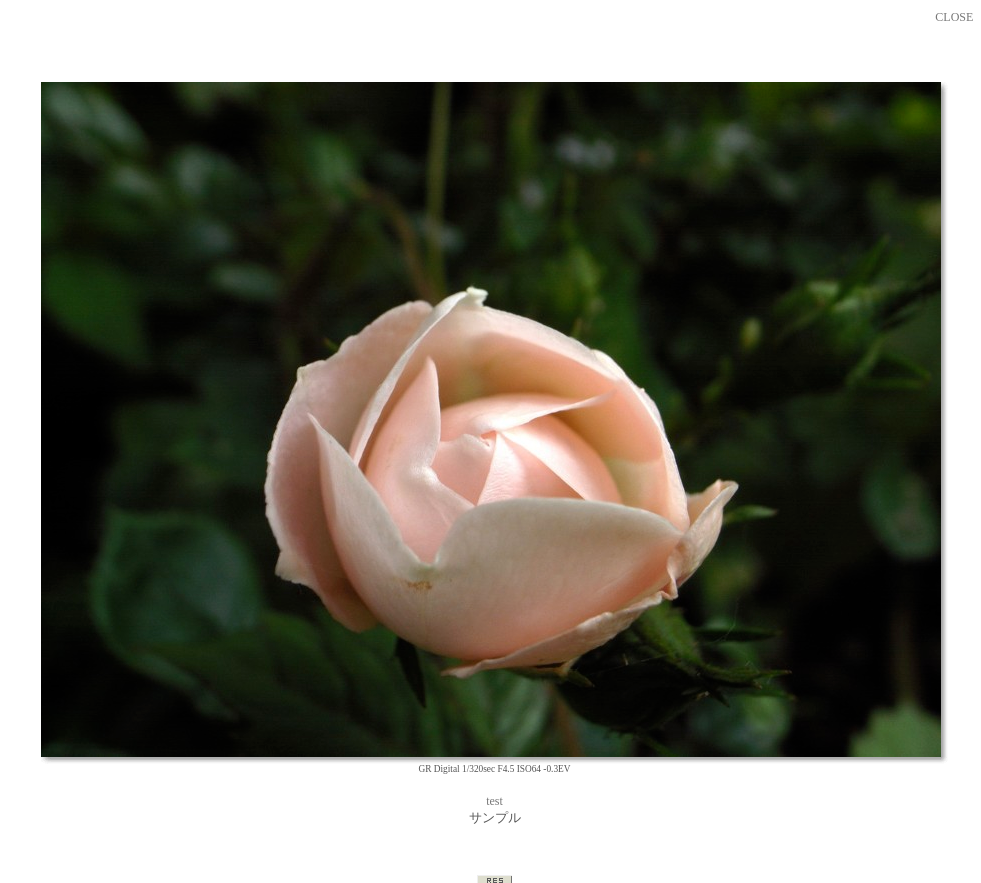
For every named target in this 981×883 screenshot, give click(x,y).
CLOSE (954, 17)
